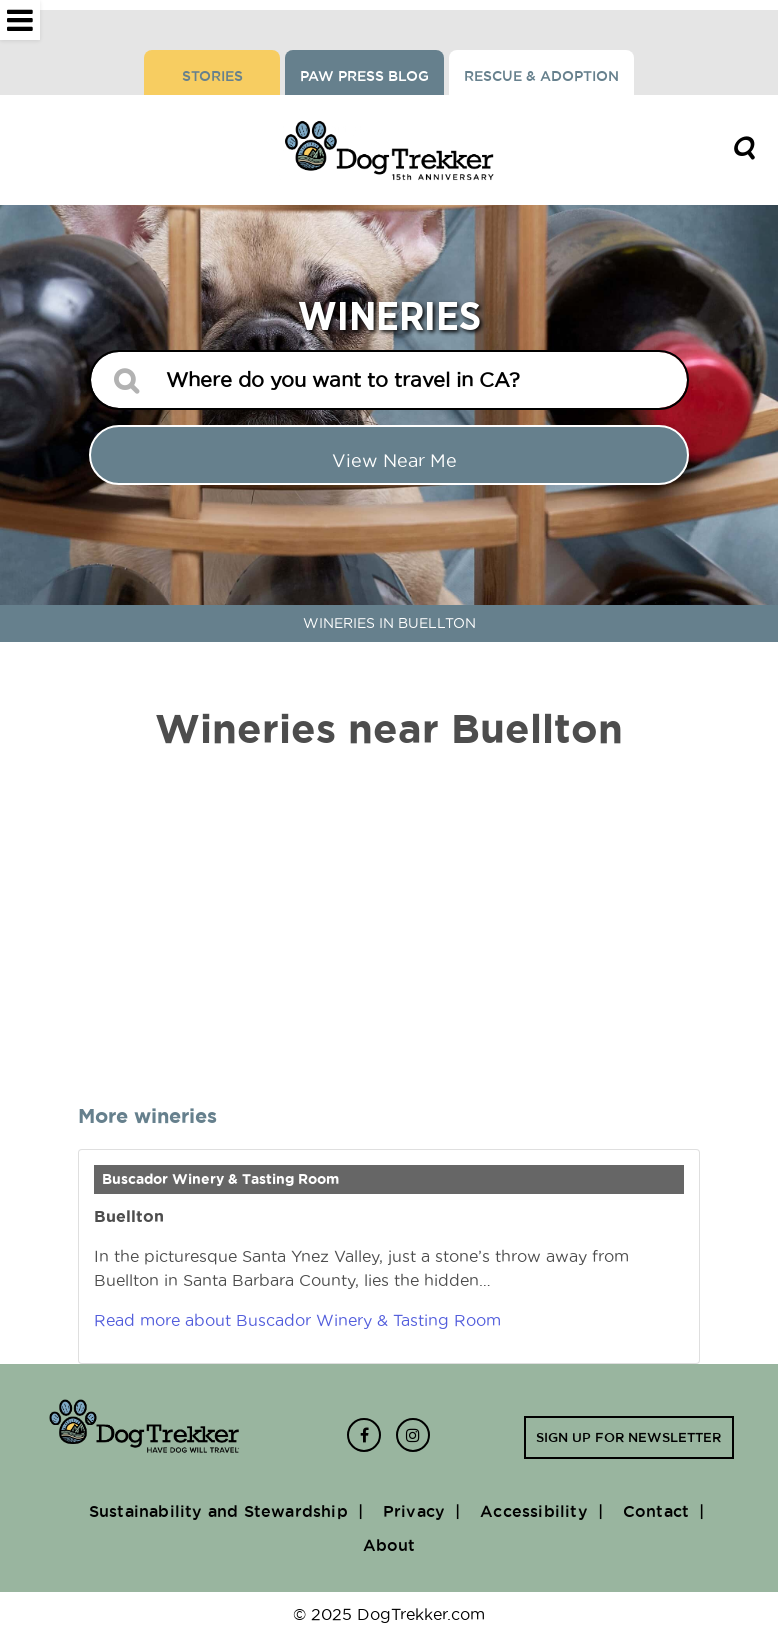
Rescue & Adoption (541, 76)
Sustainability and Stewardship (218, 1511)
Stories (212, 76)
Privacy (414, 1511)
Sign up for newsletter (628, 1437)
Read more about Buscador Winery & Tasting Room (297, 1320)
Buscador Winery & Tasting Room (220, 1179)
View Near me (394, 460)
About (389, 1545)
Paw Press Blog (364, 76)
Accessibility (534, 1511)
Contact (656, 1511)
